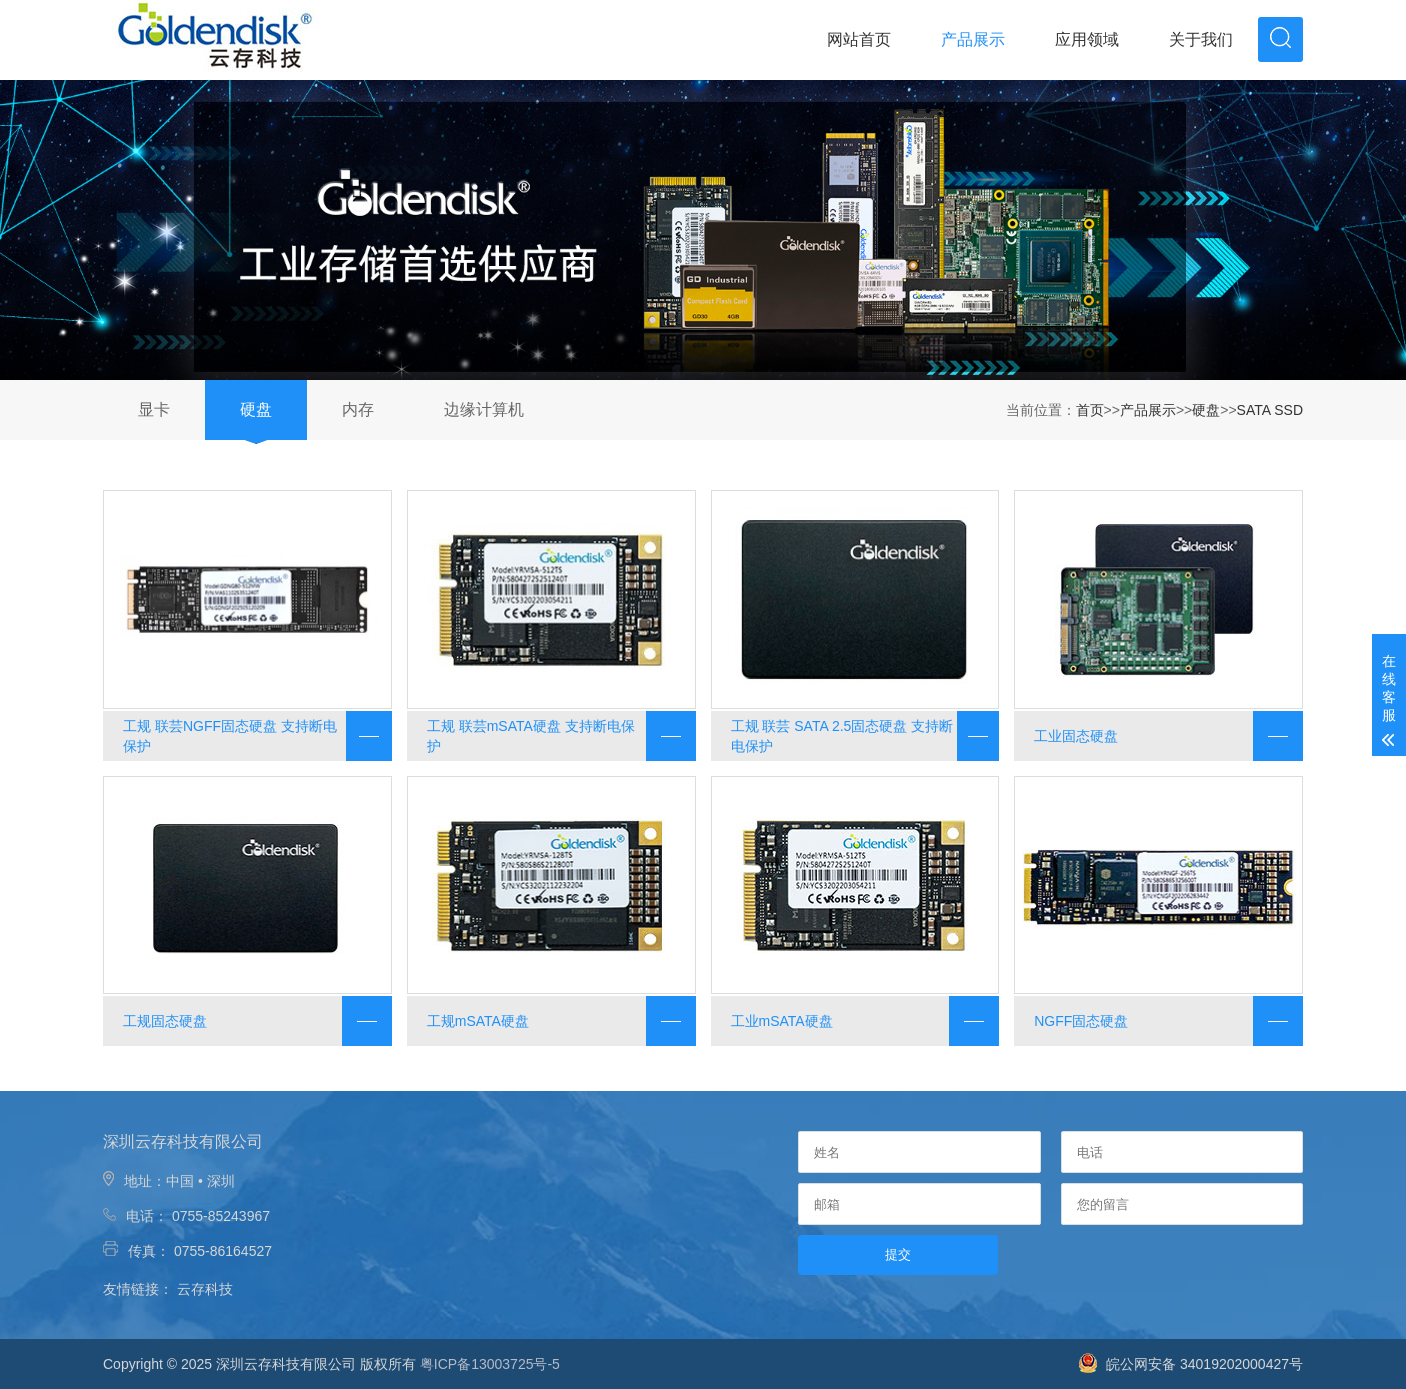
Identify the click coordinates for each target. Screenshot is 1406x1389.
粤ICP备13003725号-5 (490, 1364)
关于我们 (1201, 39)
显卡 (154, 409)
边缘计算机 (484, 409)
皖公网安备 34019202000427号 (1190, 1364)
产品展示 (973, 39)
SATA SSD (1270, 410)
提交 (898, 1254)
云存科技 (205, 1289)
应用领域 (1087, 39)
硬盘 (256, 409)
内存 (358, 409)
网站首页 (859, 39)
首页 (1090, 410)
